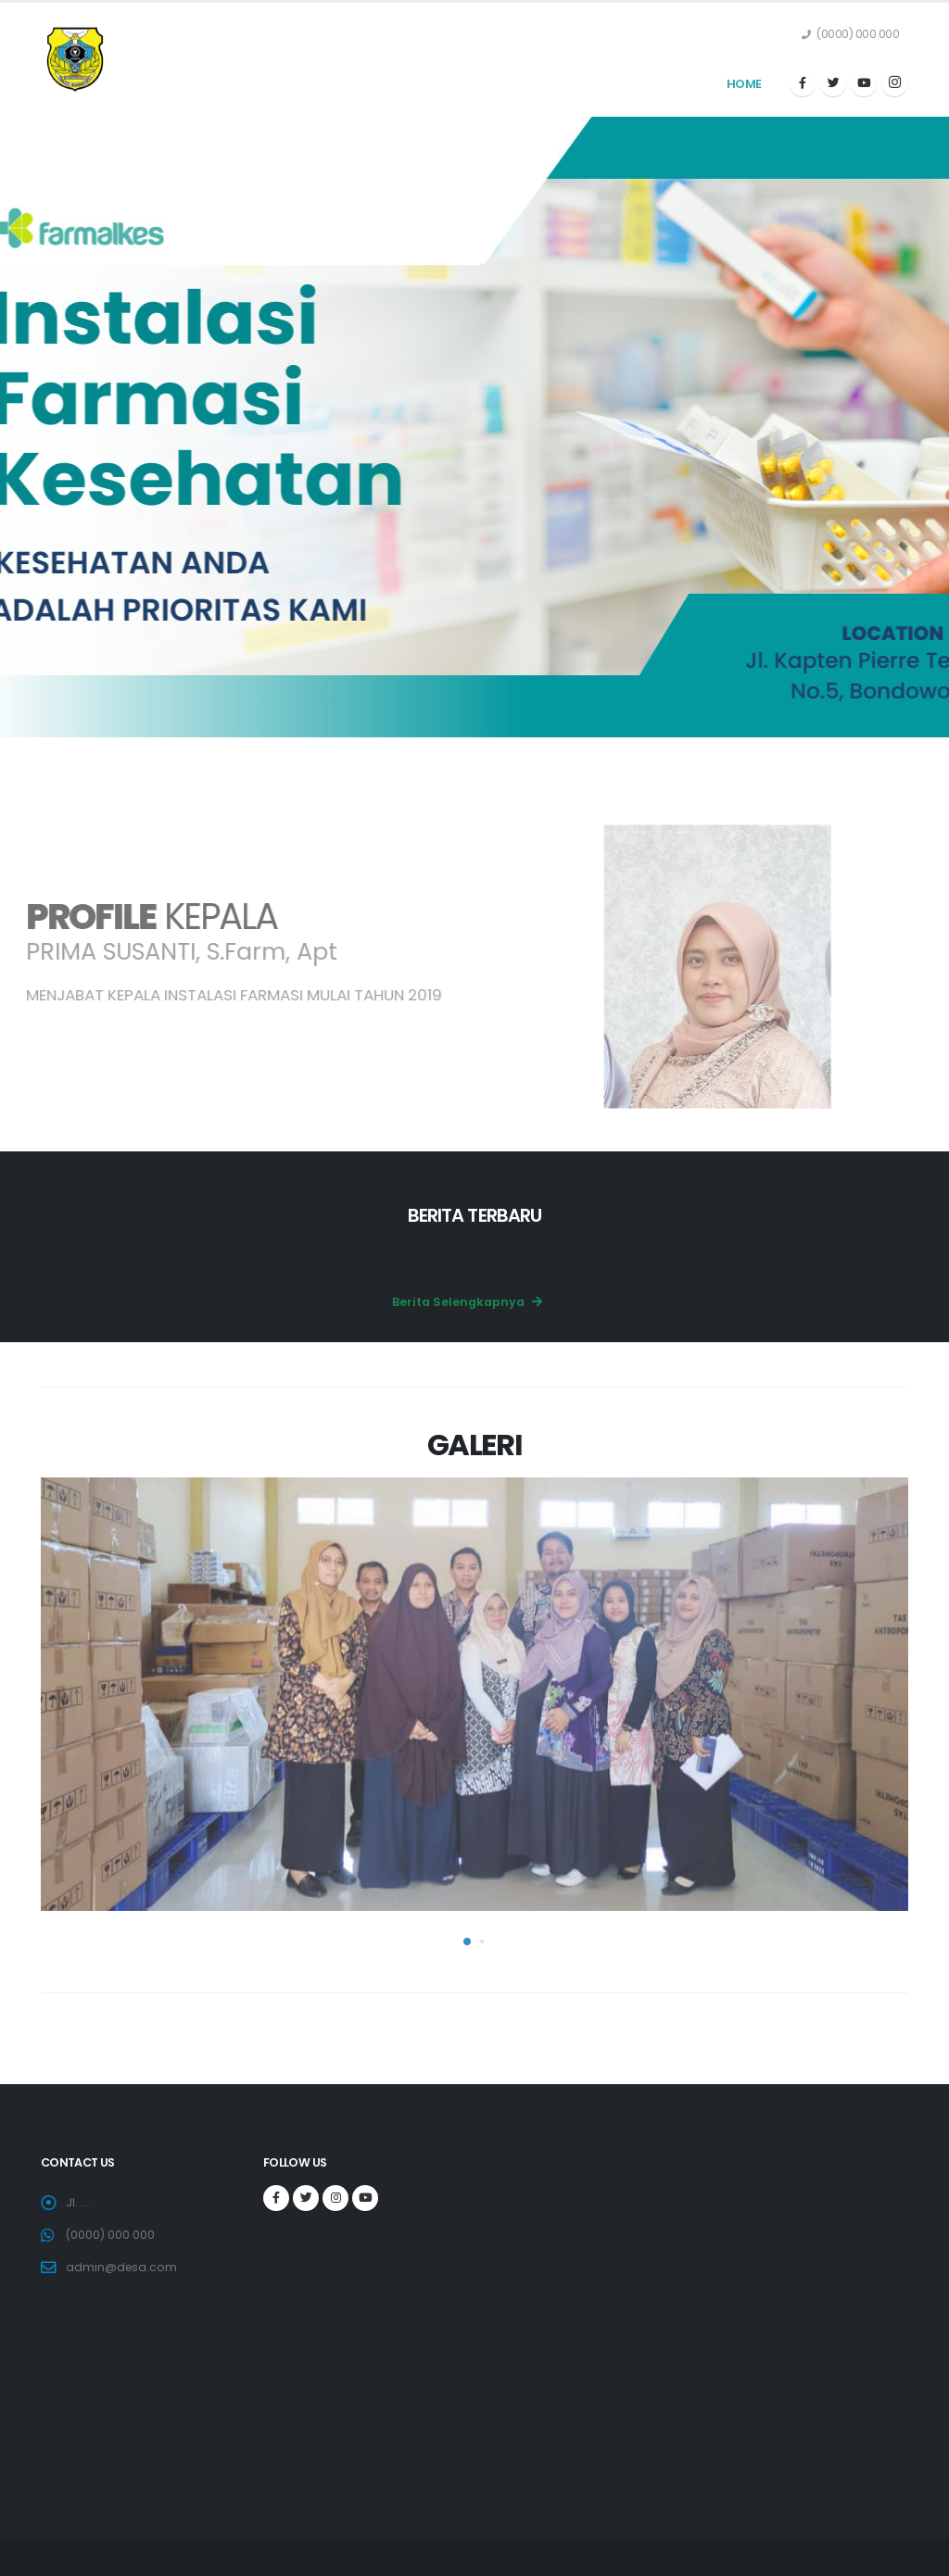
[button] (467, 1941)
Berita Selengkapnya (467, 1302)
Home (744, 84)
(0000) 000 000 (111, 2235)
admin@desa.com (122, 2267)
